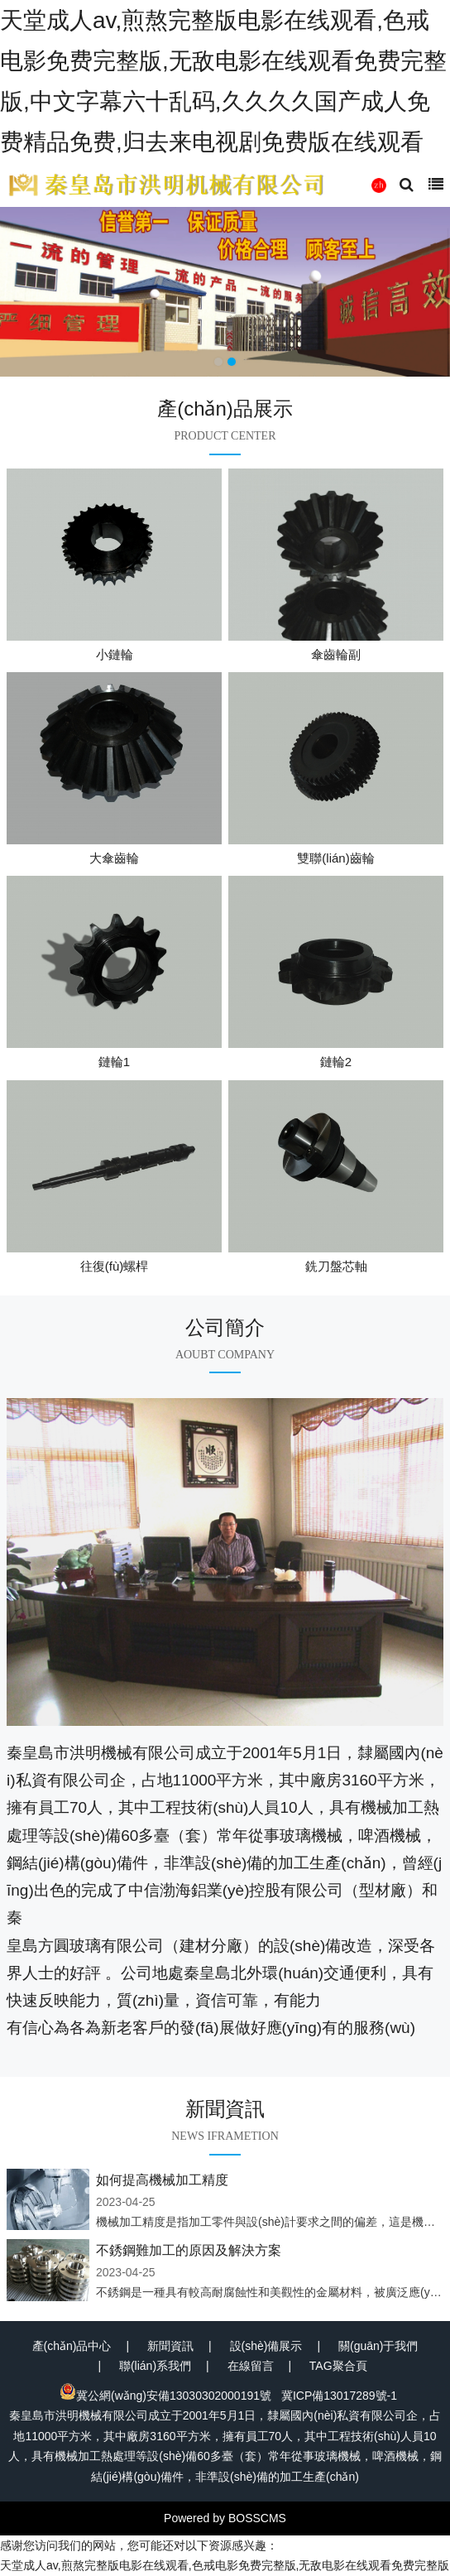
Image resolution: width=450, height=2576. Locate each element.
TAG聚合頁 (338, 2365)
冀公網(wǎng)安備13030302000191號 (165, 2395)
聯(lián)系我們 (155, 2365)
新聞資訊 (170, 2346)
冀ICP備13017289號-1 (339, 2395)
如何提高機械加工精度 (162, 2180)
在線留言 (250, 2365)
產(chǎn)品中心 (72, 2346)
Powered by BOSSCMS (225, 2518)
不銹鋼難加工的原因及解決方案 (188, 2250)
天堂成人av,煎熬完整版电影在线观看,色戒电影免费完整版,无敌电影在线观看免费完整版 (224, 2565)
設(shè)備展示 (266, 2346)
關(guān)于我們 (378, 2346)
